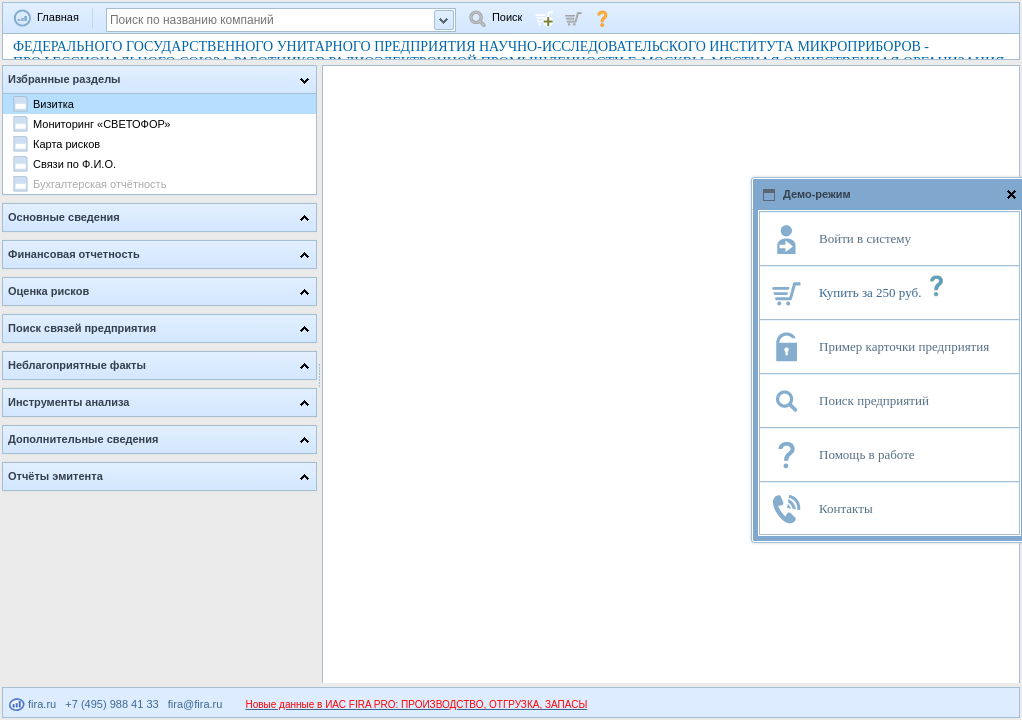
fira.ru (32, 704)
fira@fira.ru (195, 704)
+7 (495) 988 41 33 (111, 704)
